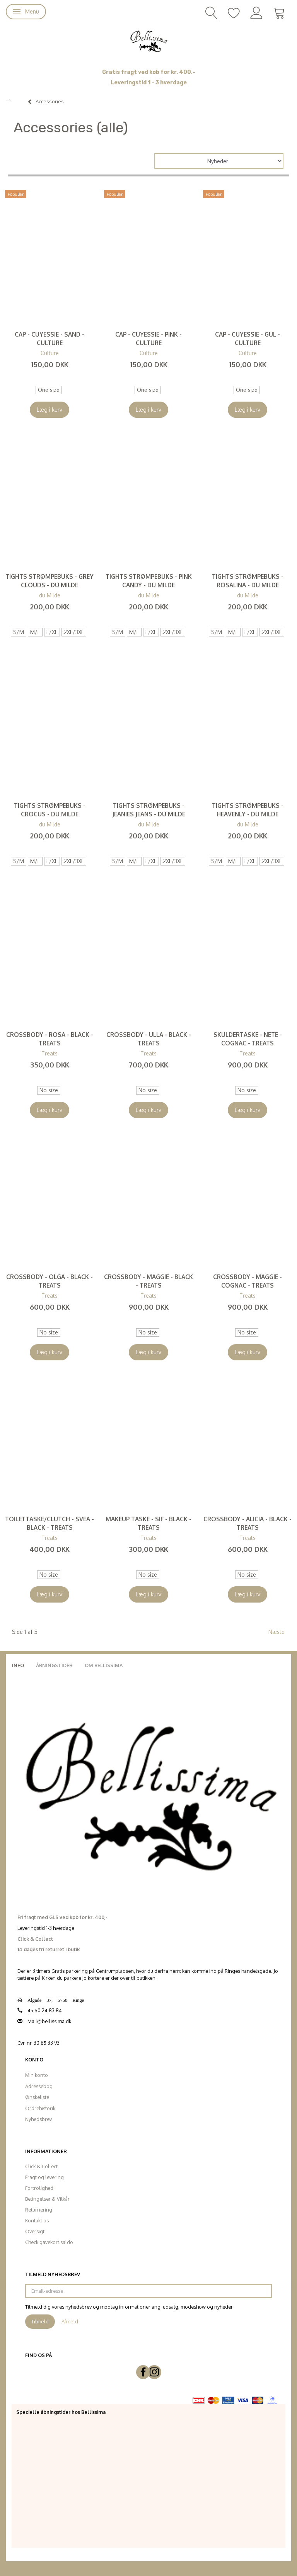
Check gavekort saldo (49, 2242)
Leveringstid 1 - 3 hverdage (149, 82)
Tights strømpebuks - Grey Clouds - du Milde (49, 581)
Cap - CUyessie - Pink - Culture (148, 338)
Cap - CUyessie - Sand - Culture (49, 338)
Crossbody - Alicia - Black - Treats (247, 1523)
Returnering (38, 2210)
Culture (50, 353)
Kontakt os (37, 2220)
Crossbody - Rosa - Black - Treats (49, 1039)
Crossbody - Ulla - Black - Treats (148, 1039)
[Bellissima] (148, 40)
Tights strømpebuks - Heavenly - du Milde (247, 810)
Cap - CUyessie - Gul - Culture (247, 338)
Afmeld (69, 2321)
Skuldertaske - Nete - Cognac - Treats (247, 1039)
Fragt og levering (44, 2177)
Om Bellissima (104, 1665)
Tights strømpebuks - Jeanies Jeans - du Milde (148, 810)
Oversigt (34, 2231)
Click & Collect (41, 2166)
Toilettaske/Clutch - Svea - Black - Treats (49, 1523)
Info (18, 1665)
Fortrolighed (39, 2188)
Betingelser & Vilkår (47, 2199)
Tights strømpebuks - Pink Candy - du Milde (149, 581)
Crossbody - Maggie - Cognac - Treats (247, 1281)
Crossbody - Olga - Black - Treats (49, 1281)
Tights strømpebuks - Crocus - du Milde (49, 810)
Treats (49, 1053)
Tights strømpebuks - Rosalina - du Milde (247, 581)
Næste (276, 1631)
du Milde (49, 595)
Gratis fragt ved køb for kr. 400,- (148, 72)
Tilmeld (40, 2321)
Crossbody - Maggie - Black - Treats (148, 1281)
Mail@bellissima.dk (49, 2021)
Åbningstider (54, 1665)
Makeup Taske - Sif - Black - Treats (148, 1523)
